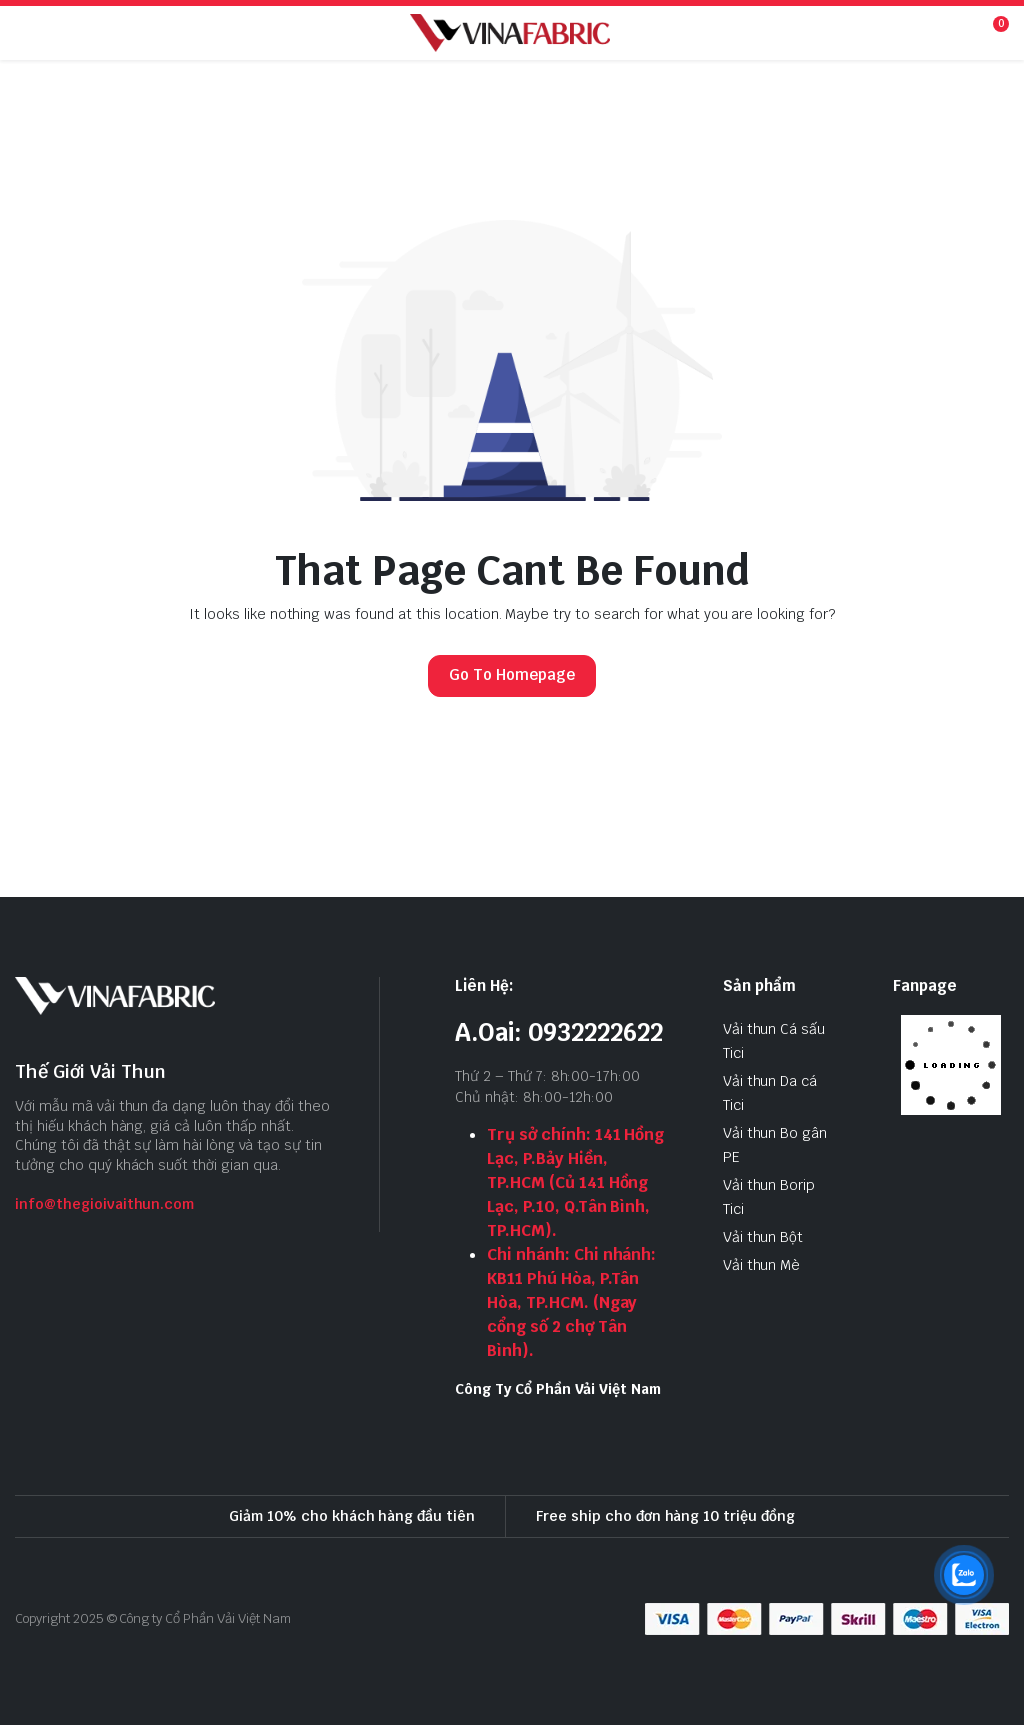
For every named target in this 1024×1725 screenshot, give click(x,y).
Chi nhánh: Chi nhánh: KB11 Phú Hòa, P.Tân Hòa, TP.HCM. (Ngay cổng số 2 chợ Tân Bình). (571, 1302)
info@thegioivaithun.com (104, 1204)
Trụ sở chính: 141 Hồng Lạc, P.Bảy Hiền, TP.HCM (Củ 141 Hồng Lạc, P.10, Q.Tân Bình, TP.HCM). (575, 1182)
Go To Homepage (512, 674)
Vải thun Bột (763, 1237)
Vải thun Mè (762, 1265)
